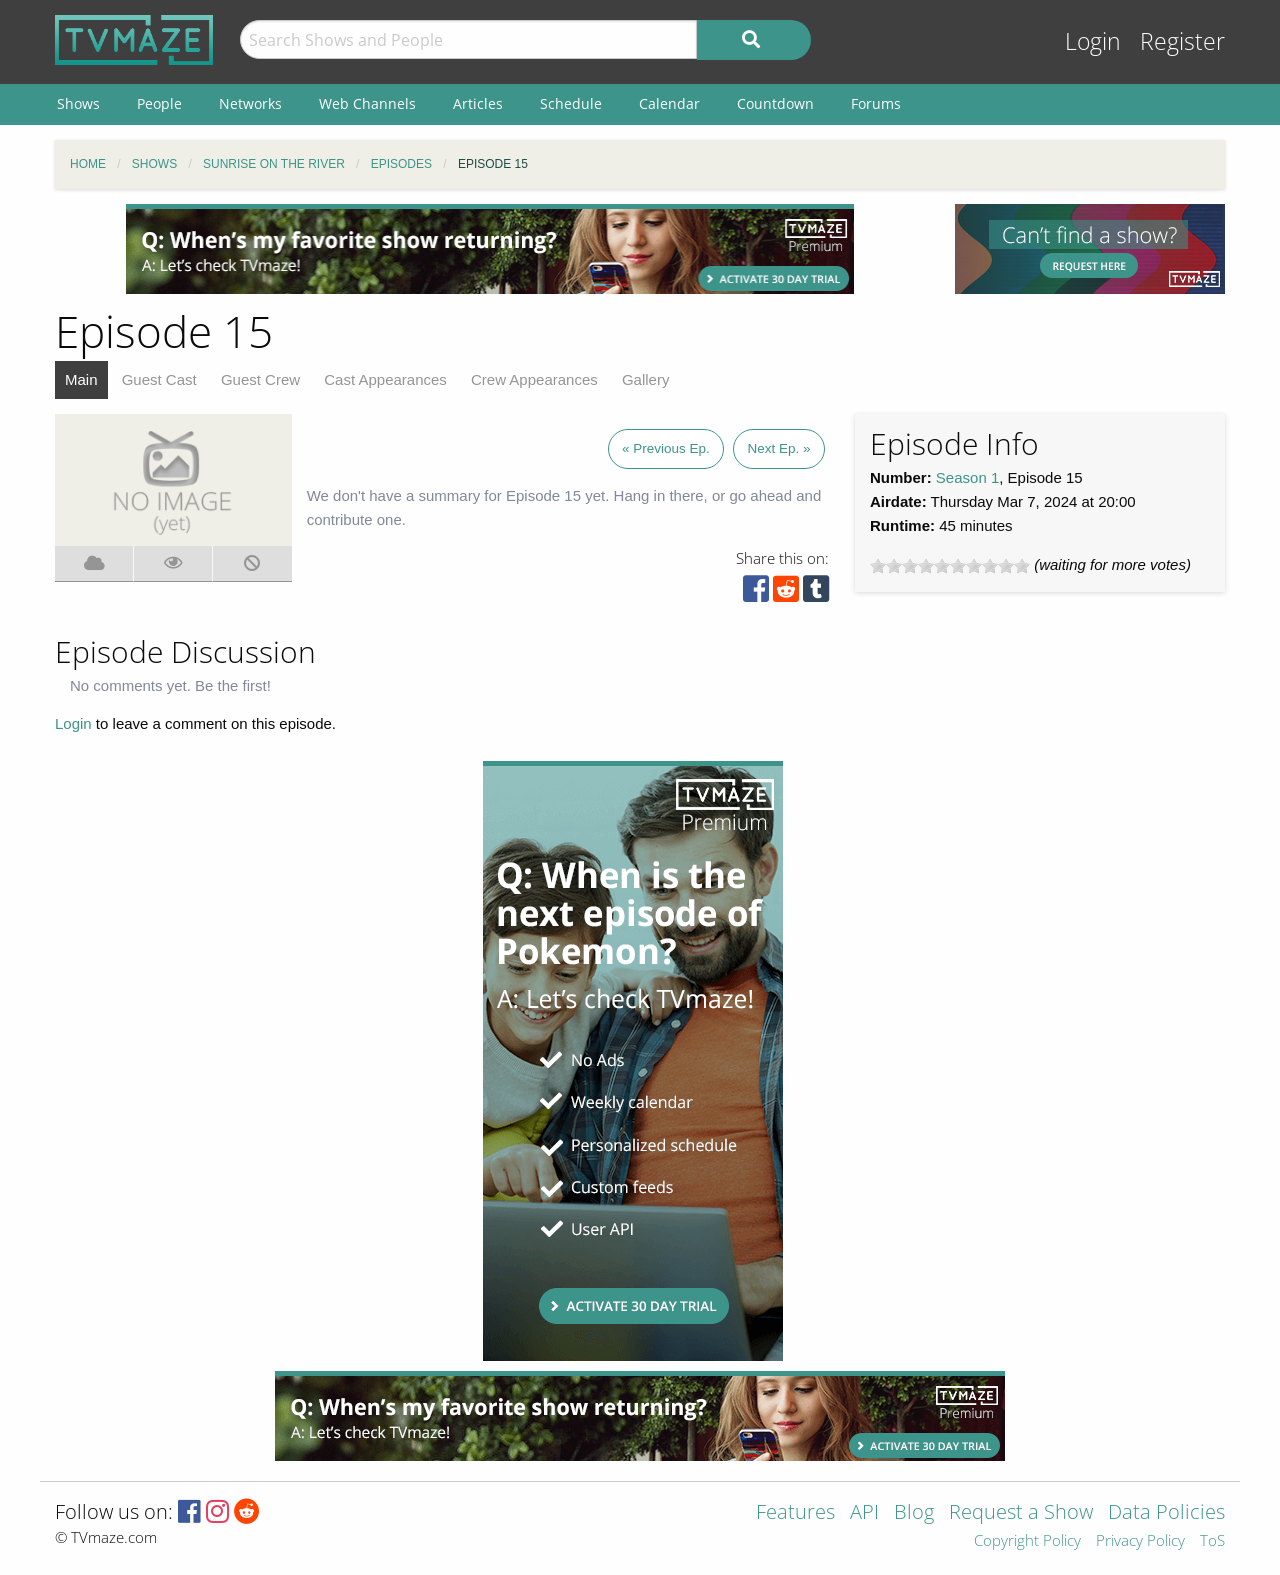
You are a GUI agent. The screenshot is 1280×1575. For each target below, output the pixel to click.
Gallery (646, 379)
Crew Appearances (534, 379)
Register (1182, 41)
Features (795, 1513)
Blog (914, 1513)
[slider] (950, 566)
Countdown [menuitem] (775, 103)
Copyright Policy (1027, 1541)
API (864, 1513)
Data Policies (1166, 1513)
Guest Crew (260, 379)
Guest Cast (159, 379)
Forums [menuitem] (876, 103)
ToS (1212, 1541)
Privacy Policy (1140, 1541)
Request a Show (1021, 1513)
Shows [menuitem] (78, 103)
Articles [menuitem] (478, 103)
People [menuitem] (159, 103)
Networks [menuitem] (250, 103)
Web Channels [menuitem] (367, 103)
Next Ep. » (778, 448)
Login (1093, 41)
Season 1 (967, 477)
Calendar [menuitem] (669, 103)
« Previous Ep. (666, 448)
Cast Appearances (385, 379)
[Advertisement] (490, 249)
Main (81, 379)
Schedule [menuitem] (571, 103)
